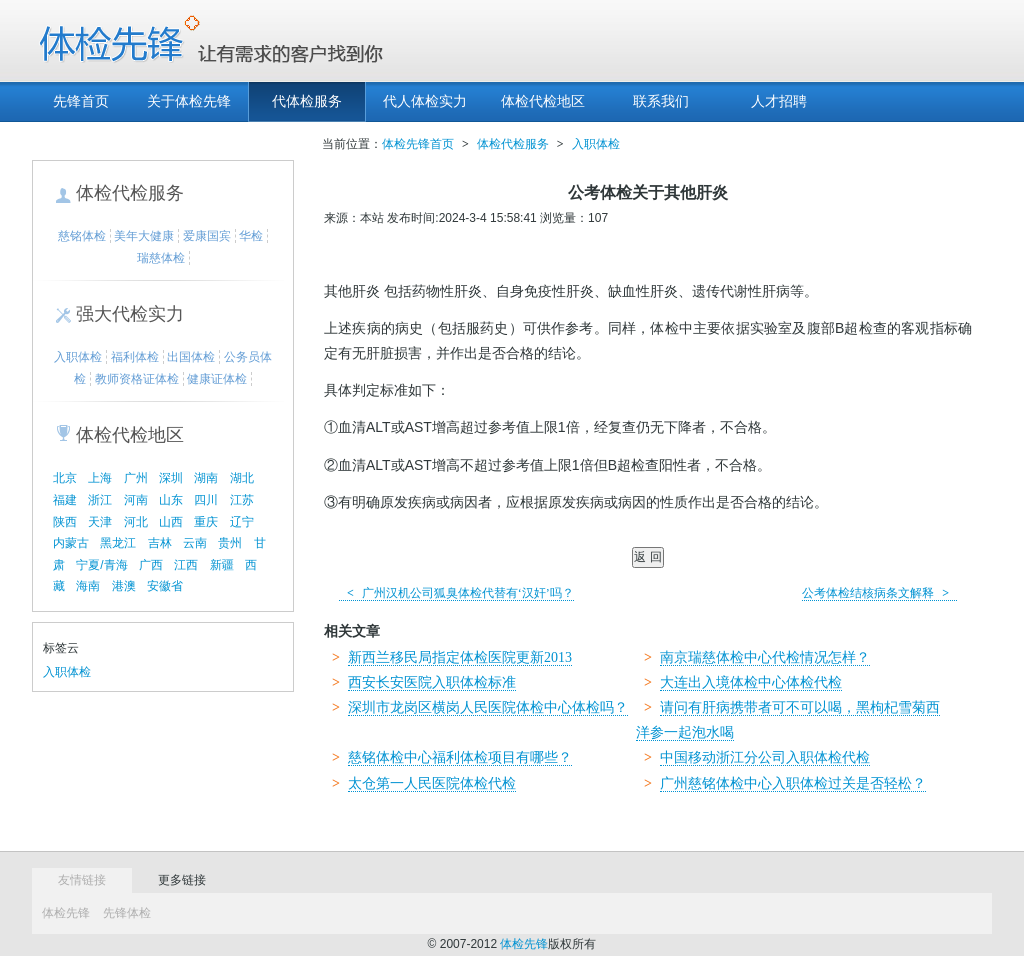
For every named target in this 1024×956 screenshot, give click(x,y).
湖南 (206, 478)
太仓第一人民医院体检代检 (432, 783)
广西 (151, 565)
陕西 (65, 522)
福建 (65, 500)
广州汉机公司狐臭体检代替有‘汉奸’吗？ (456, 593)
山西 (171, 522)
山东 (171, 500)
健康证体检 (217, 379)
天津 (100, 522)
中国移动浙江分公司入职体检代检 (765, 757)
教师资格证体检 (137, 379)
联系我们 (661, 101)
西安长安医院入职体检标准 (432, 682)
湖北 (242, 478)
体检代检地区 (543, 101)
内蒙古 (71, 543)
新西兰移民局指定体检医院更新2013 (460, 657)
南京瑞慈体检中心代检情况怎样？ (765, 657)
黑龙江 (118, 543)
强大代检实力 (130, 314)
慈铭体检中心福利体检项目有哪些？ (460, 757)
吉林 (160, 543)
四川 (206, 500)
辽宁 (242, 522)
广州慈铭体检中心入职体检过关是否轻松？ (793, 783)
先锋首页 (81, 101)
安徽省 (165, 586)
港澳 (124, 586)
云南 (195, 543)
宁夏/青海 (101, 565)
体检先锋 (66, 913)
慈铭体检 (82, 236)
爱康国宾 (207, 236)
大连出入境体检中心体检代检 (751, 682)
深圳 (171, 478)
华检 (251, 236)
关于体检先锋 (189, 101)
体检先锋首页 (418, 144)
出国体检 (191, 357)
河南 (136, 500)
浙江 (100, 500)
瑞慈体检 (161, 258)
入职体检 (78, 357)
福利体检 (135, 357)
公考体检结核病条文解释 (879, 593)
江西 (186, 565)
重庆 (206, 522)
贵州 (230, 543)
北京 (65, 478)
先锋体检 (127, 913)
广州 (136, 478)
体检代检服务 (130, 193)
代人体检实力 (425, 101)
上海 (100, 478)
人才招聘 (779, 101)
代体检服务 (307, 101)
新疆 (222, 565)
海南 (88, 586)
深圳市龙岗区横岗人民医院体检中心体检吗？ (488, 707)
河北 (136, 522)
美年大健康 (144, 236)
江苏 (242, 500)
